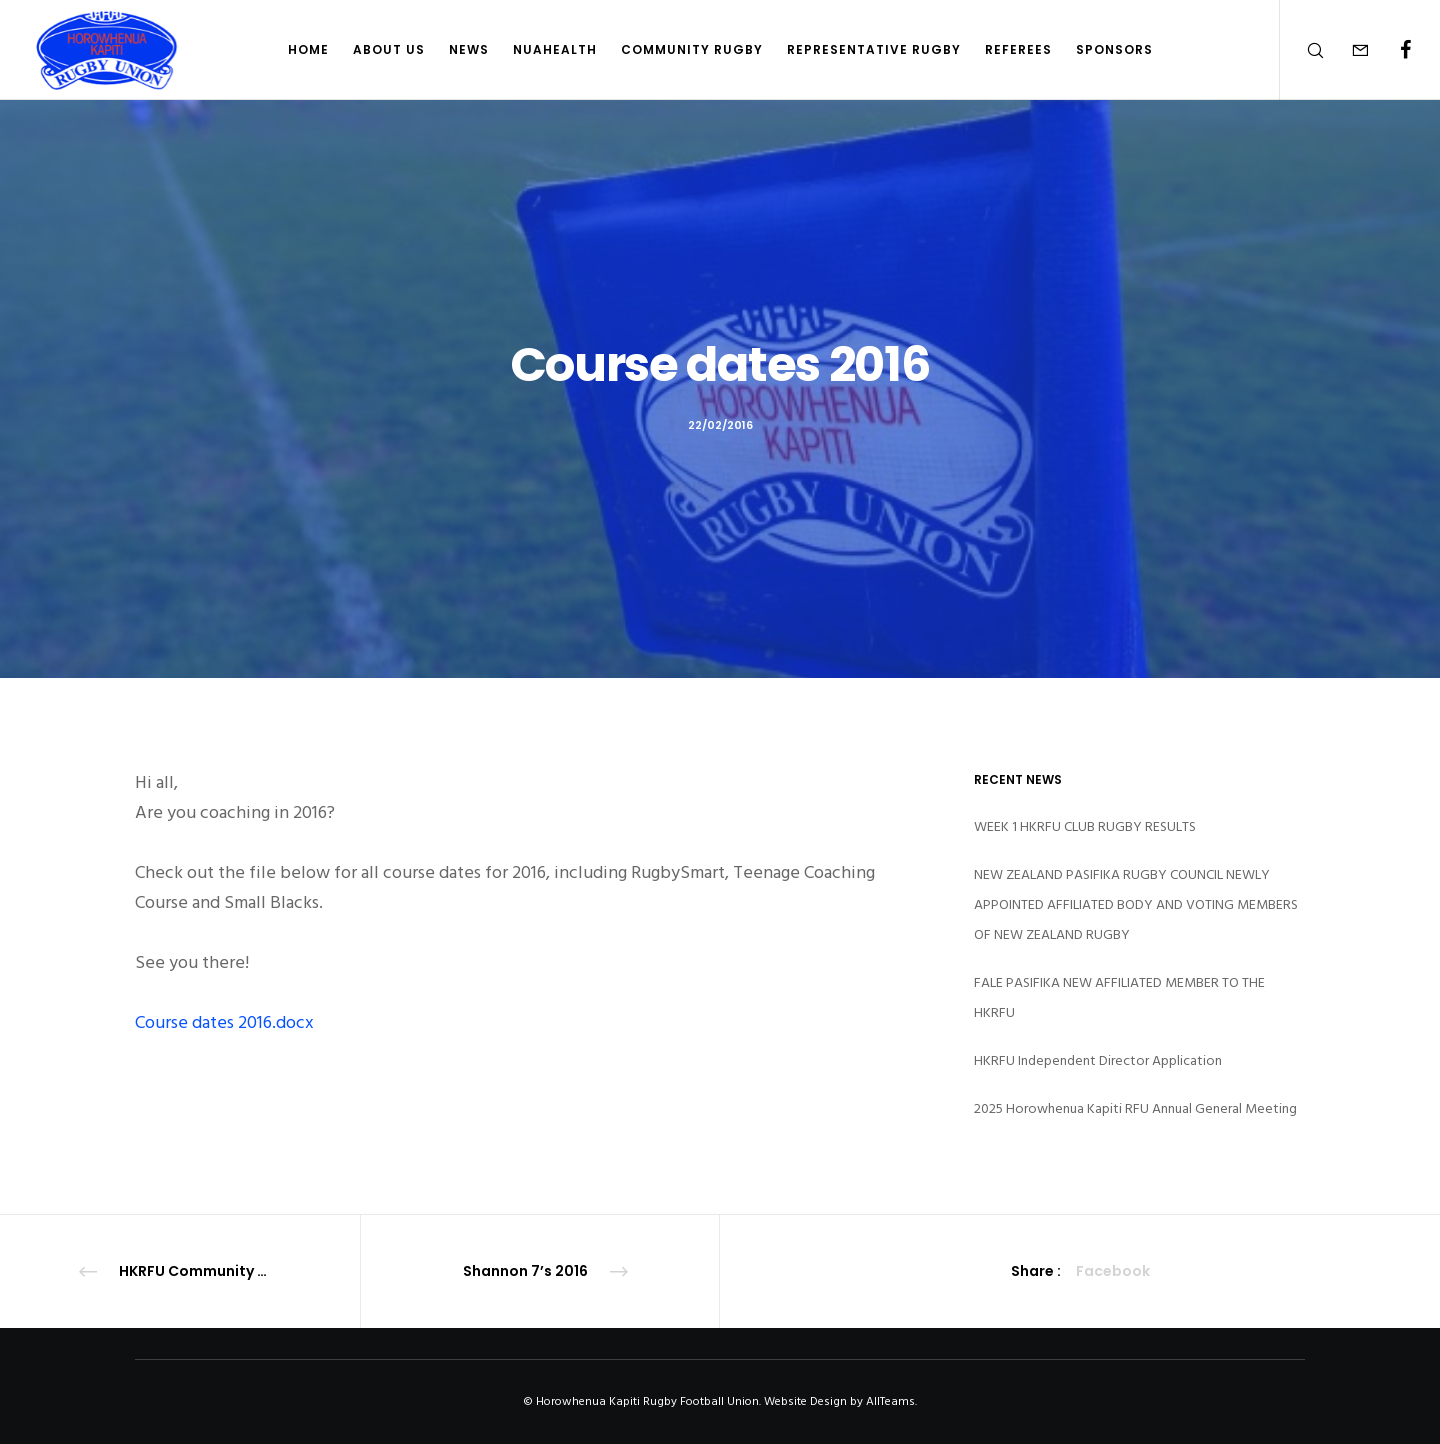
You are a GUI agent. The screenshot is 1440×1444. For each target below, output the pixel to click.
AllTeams (890, 1401)
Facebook (1113, 1271)
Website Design (805, 1401)
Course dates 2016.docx (224, 1022)
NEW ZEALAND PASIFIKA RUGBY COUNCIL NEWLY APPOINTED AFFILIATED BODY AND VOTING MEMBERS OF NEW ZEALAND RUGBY (1136, 904)
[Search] (1302, 50)
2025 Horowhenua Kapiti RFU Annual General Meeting (1135, 1108)
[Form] (1347, 50)
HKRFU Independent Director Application (1098, 1060)
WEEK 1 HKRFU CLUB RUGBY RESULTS (1085, 826)
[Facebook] (1392, 50)
